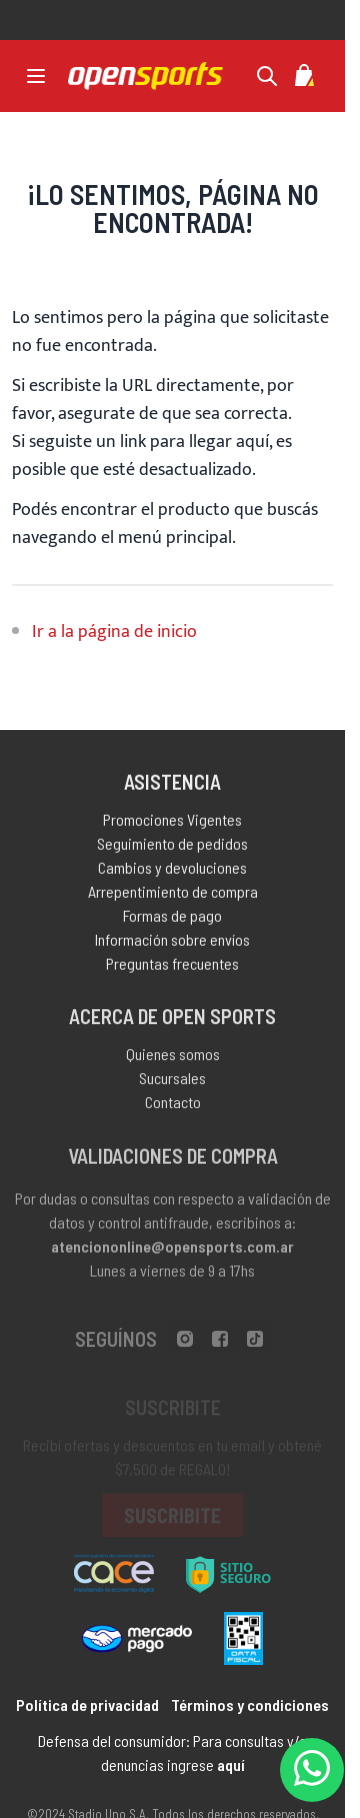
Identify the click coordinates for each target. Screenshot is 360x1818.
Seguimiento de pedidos (172, 846)
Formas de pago (172, 918)
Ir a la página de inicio (114, 632)
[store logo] (145, 76)
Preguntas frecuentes (172, 966)
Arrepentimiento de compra (173, 894)
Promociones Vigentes (172, 822)
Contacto (173, 1106)
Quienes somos (173, 1058)
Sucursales (172, 1082)
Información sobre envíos (172, 942)
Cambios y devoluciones (172, 870)
